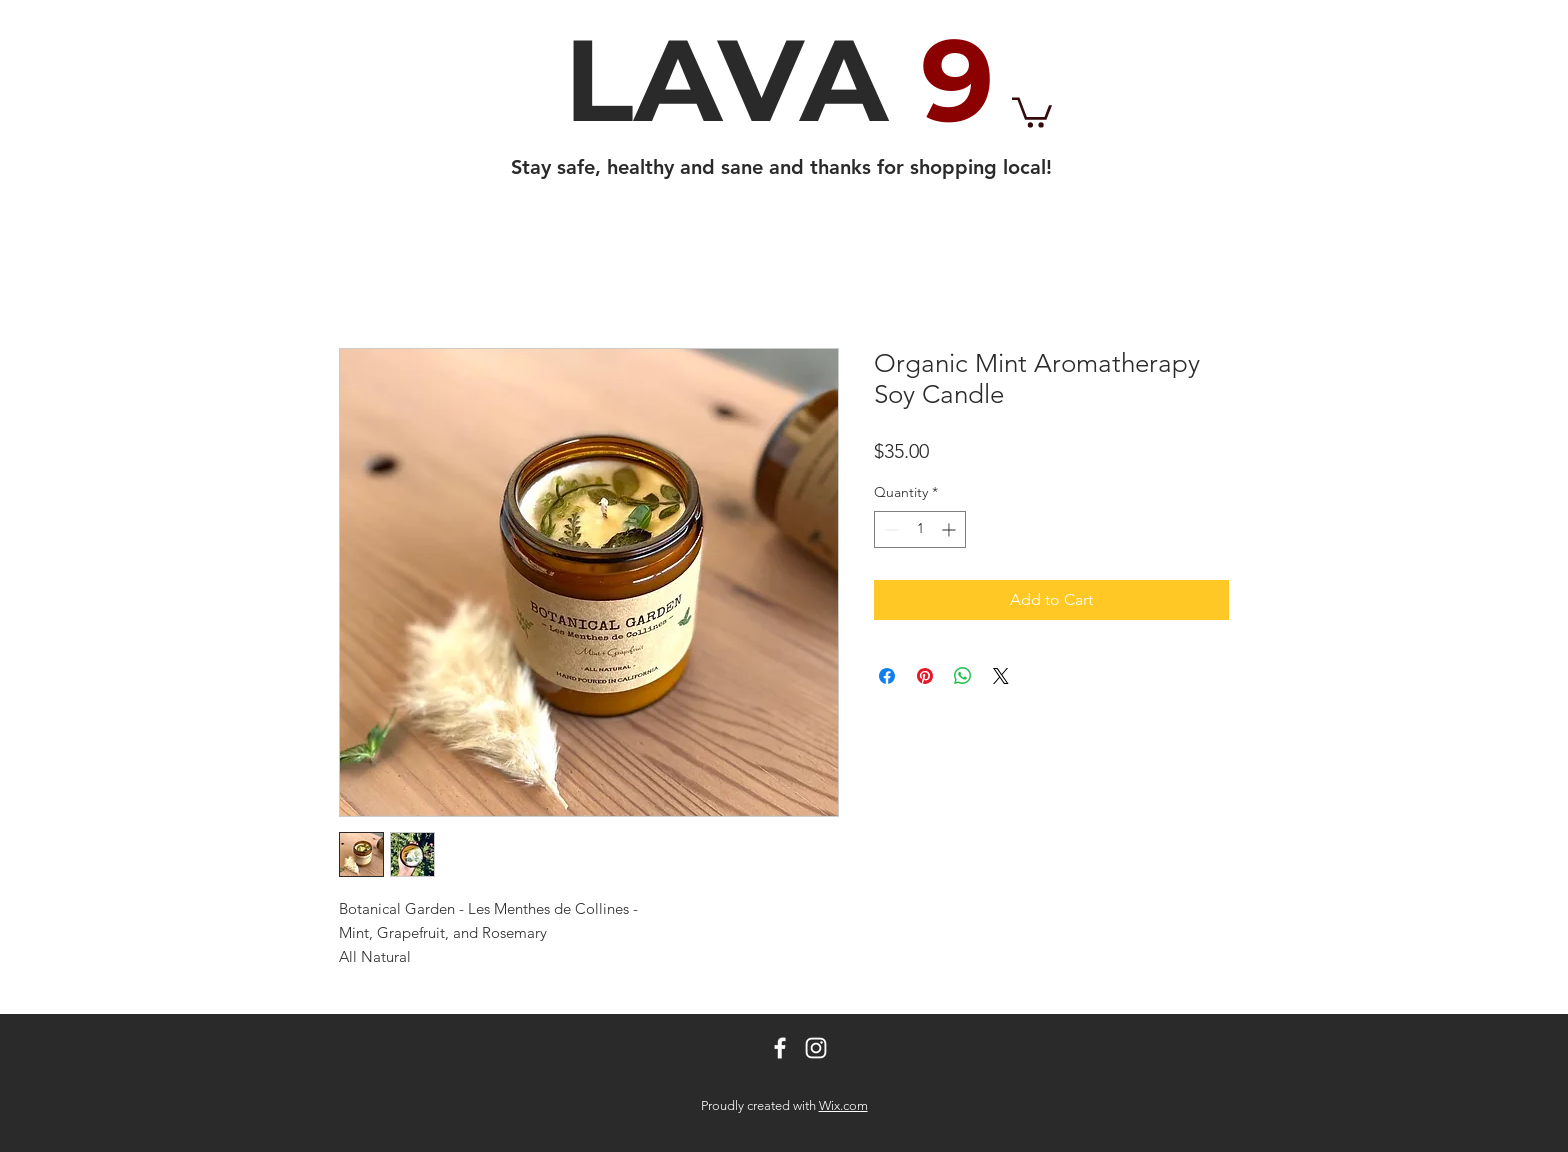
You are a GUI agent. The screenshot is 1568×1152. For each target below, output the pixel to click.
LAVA (779, 80)
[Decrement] (889, 529)
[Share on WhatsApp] (963, 676)
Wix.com (843, 1105)
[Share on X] (1001, 676)
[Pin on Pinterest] (925, 676)
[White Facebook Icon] (780, 1048)
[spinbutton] (920, 529)
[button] (1032, 111)
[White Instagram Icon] (816, 1048)
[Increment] (950, 529)
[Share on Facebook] (887, 676)
